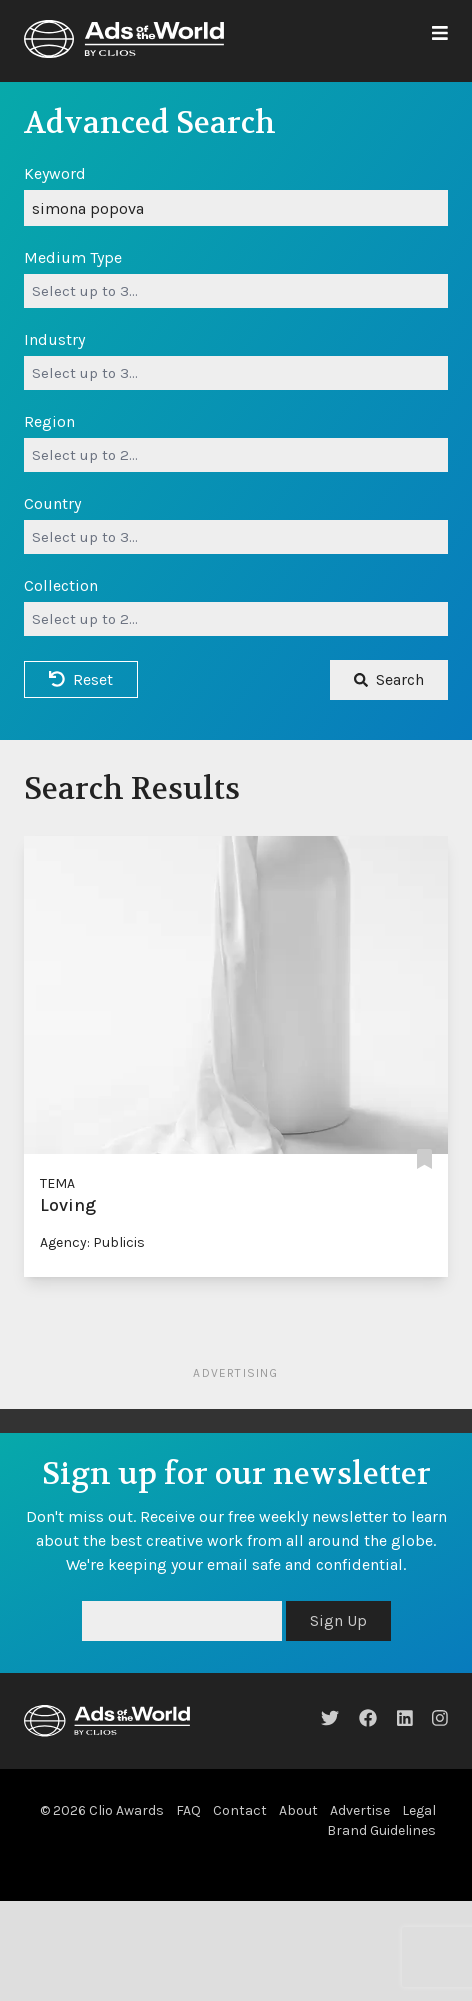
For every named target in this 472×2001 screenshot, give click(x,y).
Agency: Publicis (92, 1242)
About (298, 1810)
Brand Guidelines (381, 1830)
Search (389, 679)
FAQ (188, 1810)
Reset (81, 679)
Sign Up (338, 1620)
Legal (419, 1810)
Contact (240, 1810)
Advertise (360, 1810)
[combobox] (236, 291)
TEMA (57, 1183)
